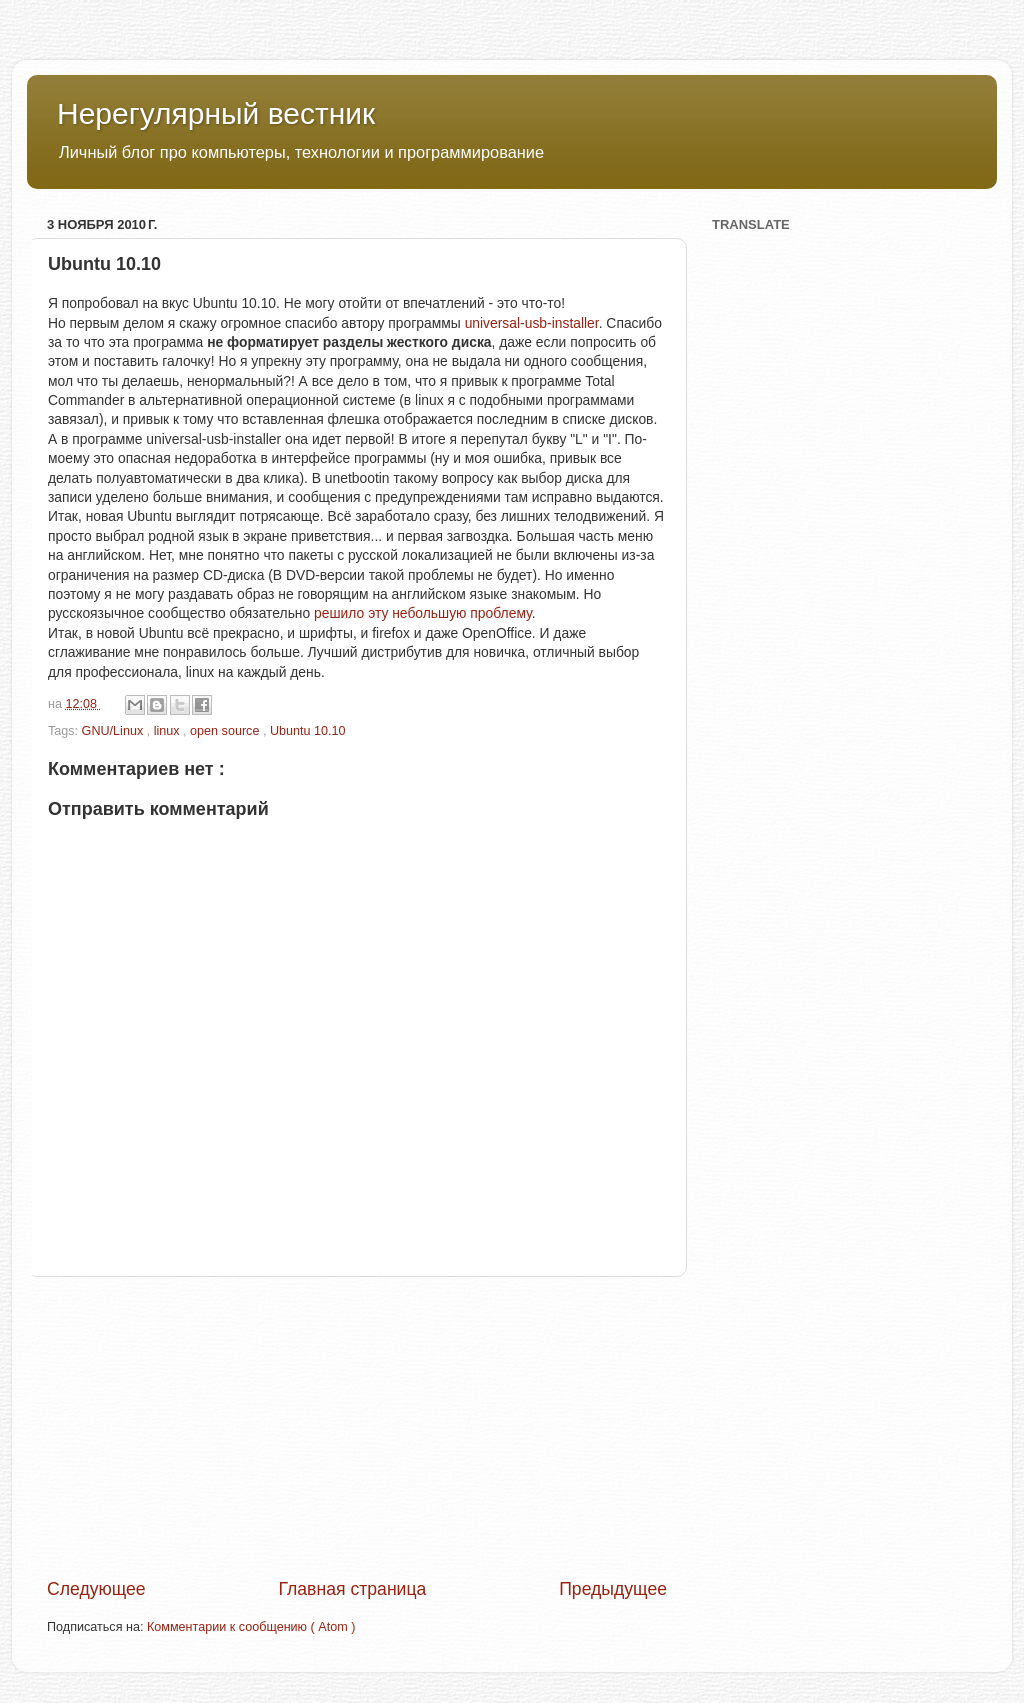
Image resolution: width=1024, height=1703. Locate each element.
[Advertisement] (357, 1427)
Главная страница (352, 1589)
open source (226, 731)
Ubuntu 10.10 (308, 731)
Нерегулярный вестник (216, 113)
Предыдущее (613, 1589)
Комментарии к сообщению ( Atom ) (251, 1627)
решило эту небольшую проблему (423, 613)
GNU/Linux (114, 731)
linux (168, 731)
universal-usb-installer (532, 323)
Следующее (96, 1589)
